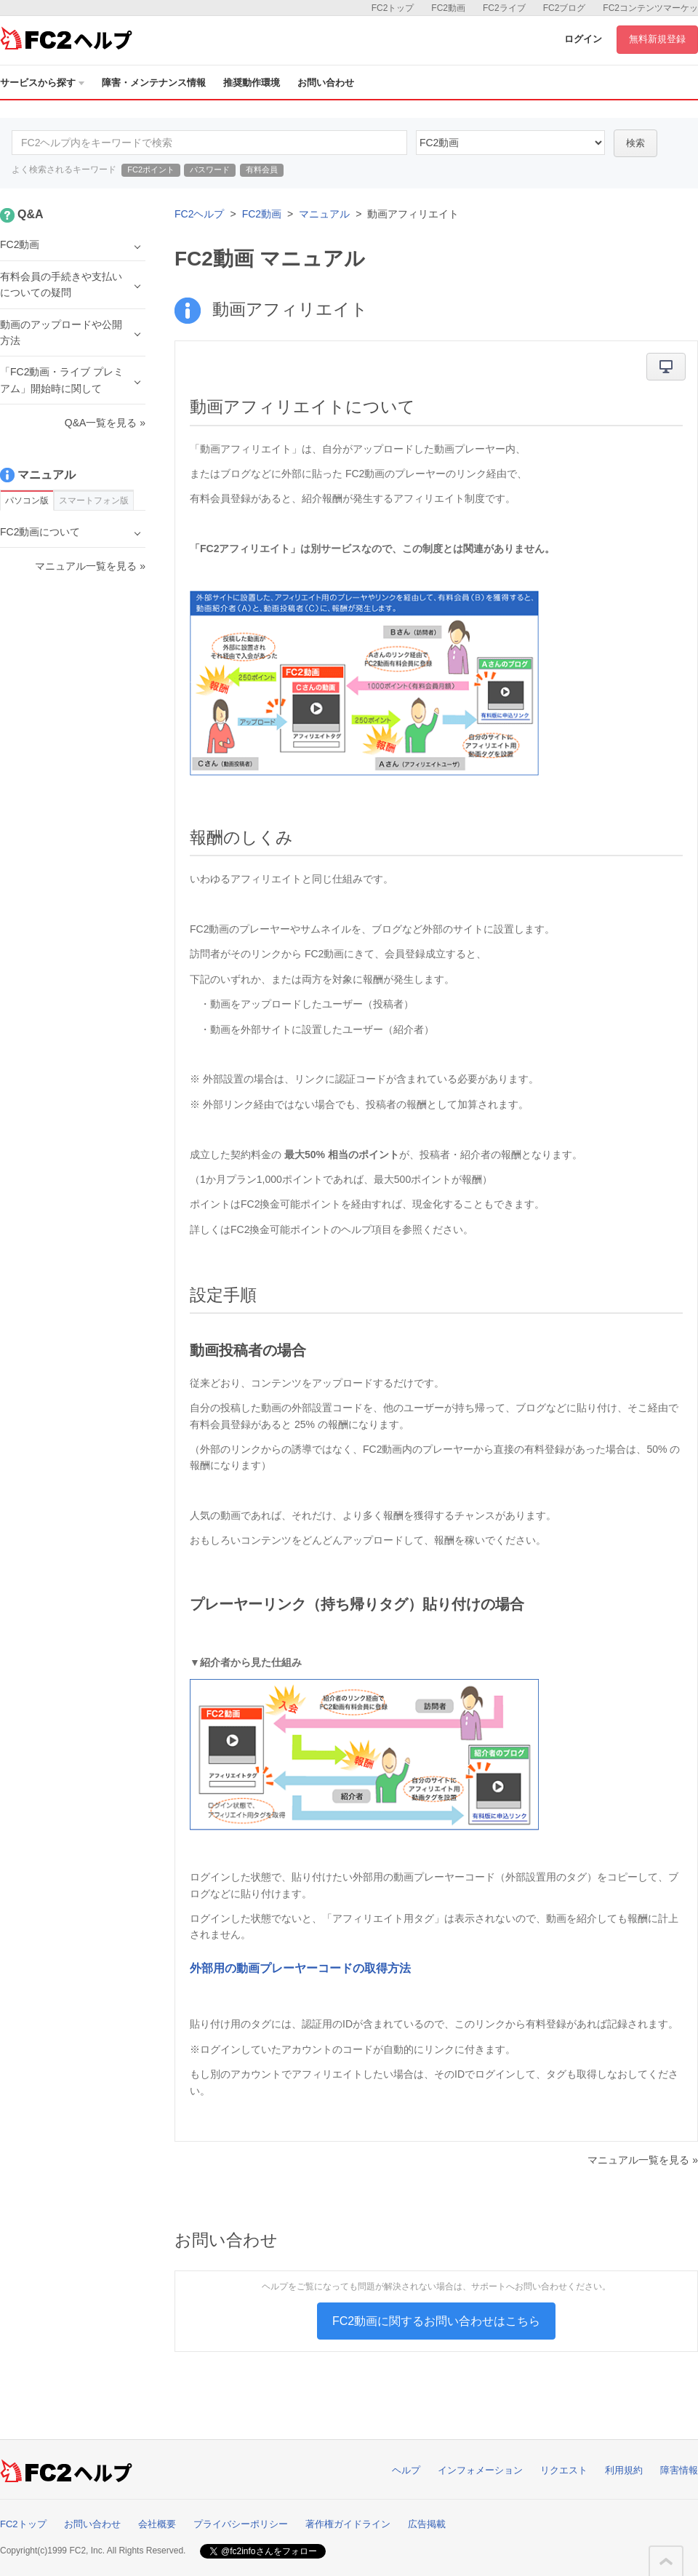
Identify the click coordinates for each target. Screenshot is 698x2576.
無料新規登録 (657, 38)
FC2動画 (448, 8)
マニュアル (324, 214)
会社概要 (157, 2524)
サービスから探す (42, 82)
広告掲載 (427, 2524)
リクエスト (563, 2470)
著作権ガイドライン (347, 2524)
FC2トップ (393, 8)
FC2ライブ (504, 8)
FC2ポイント (150, 169)
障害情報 (679, 2470)
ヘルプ (406, 2470)
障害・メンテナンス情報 (154, 82)
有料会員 (262, 169)
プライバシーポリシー (240, 2524)
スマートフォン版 (94, 500)
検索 (635, 142)
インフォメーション (480, 2470)
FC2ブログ (564, 8)
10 (510, 142)
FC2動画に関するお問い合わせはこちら (436, 2321)
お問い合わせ (325, 82)
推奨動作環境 (251, 82)
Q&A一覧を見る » (105, 422)
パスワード (210, 169)
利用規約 (624, 2470)
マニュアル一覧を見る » (642, 2160)
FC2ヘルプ (199, 214)
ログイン (583, 38)
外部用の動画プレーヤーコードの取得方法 (300, 1968)
